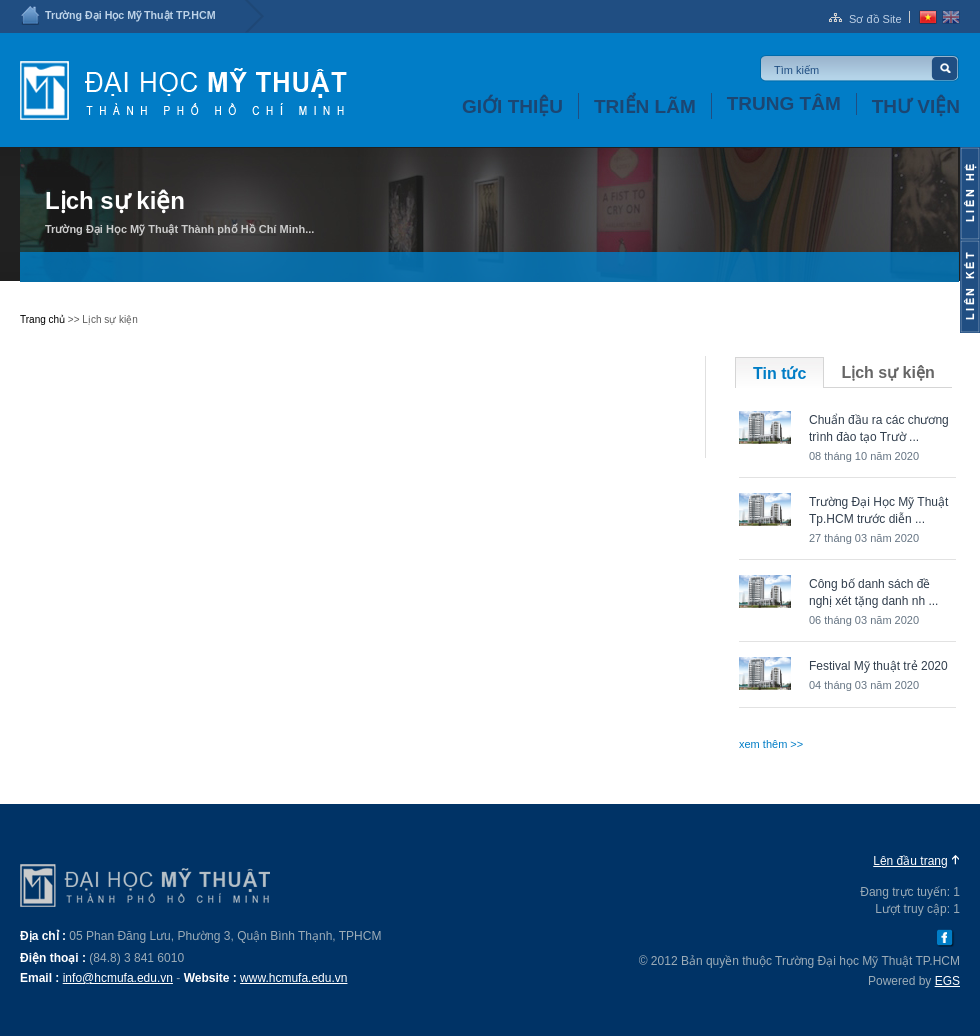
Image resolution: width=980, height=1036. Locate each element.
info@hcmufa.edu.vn (118, 978)
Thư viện (916, 106)
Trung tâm (784, 103)
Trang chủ (42, 319)
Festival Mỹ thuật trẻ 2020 (878, 666)
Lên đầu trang (910, 861)
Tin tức (779, 373)
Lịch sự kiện (887, 372)
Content (970, 193)
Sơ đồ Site (875, 19)
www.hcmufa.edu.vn (293, 978)
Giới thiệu (512, 106)
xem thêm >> (771, 744)
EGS (947, 981)
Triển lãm (645, 106)
